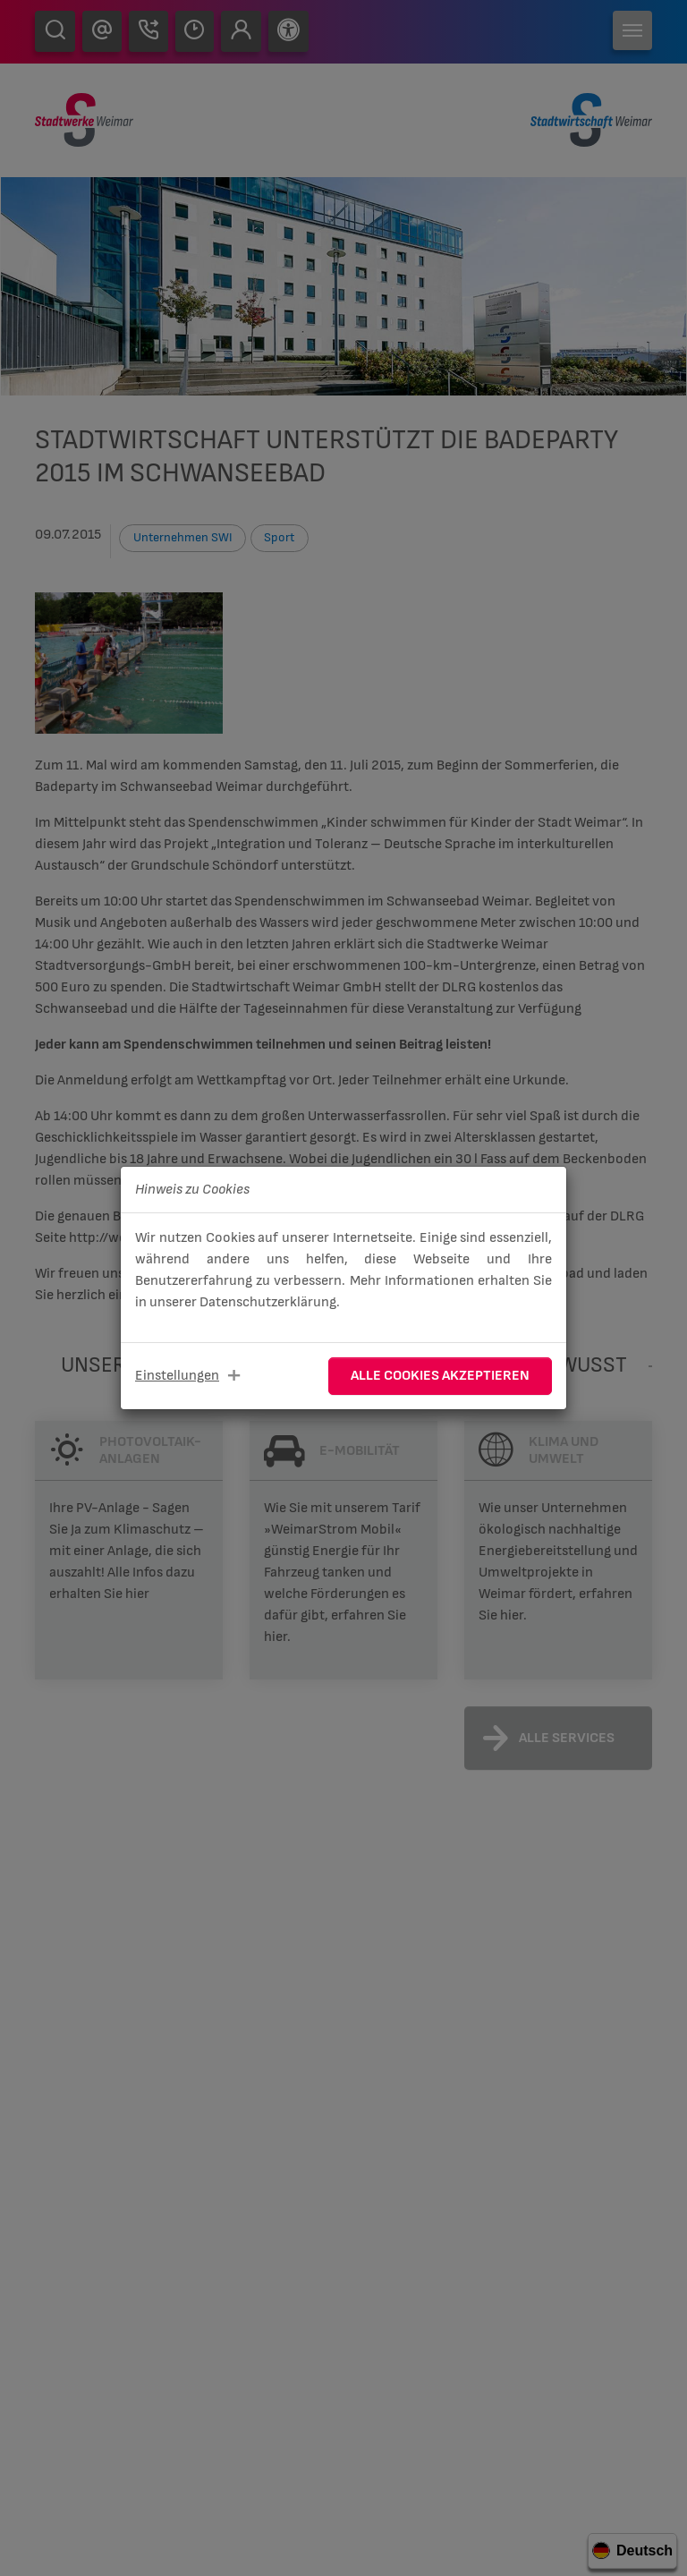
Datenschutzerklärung (267, 1302)
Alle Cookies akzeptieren (440, 1375)
